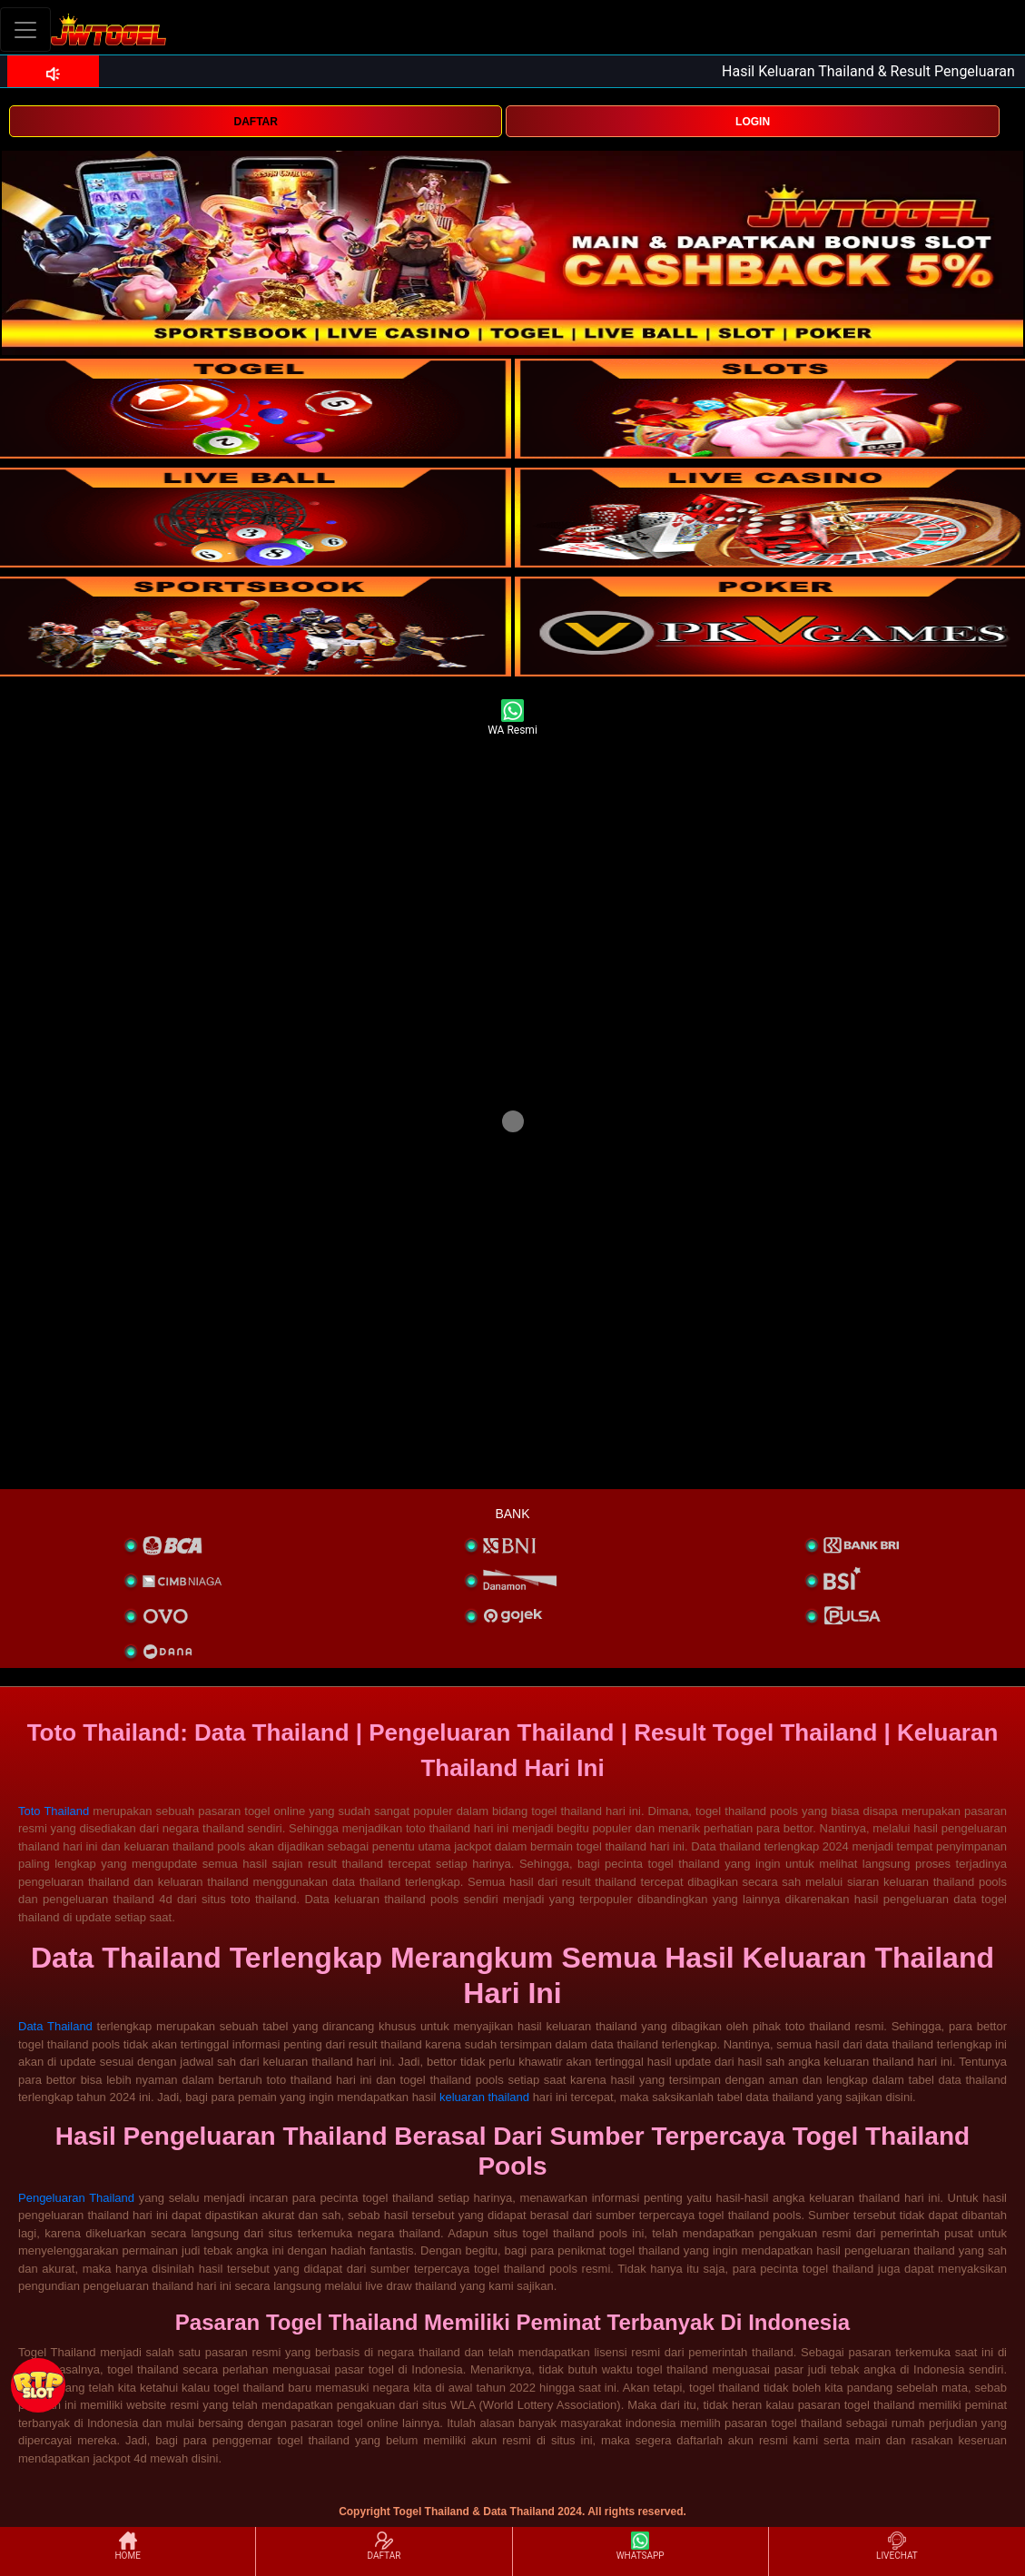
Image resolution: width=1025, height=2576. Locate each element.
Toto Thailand (53, 1811)
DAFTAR (255, 121)
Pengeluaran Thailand (76, 2198)
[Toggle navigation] (25, 29)
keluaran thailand (484, 2097)
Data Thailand (55, 2026)
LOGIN (752, 121)
